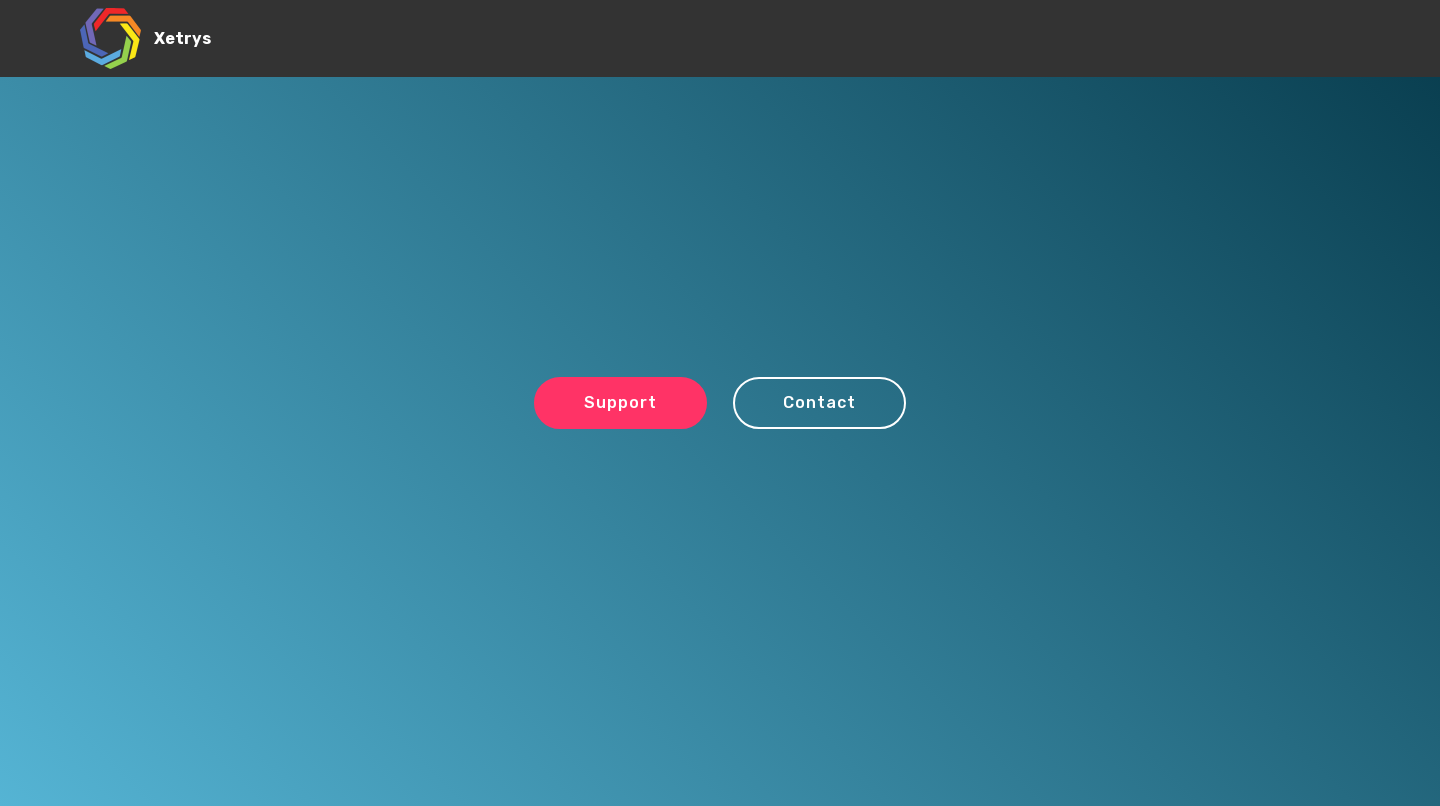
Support (620, 402)
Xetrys (182, 38)
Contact (819, 402)
